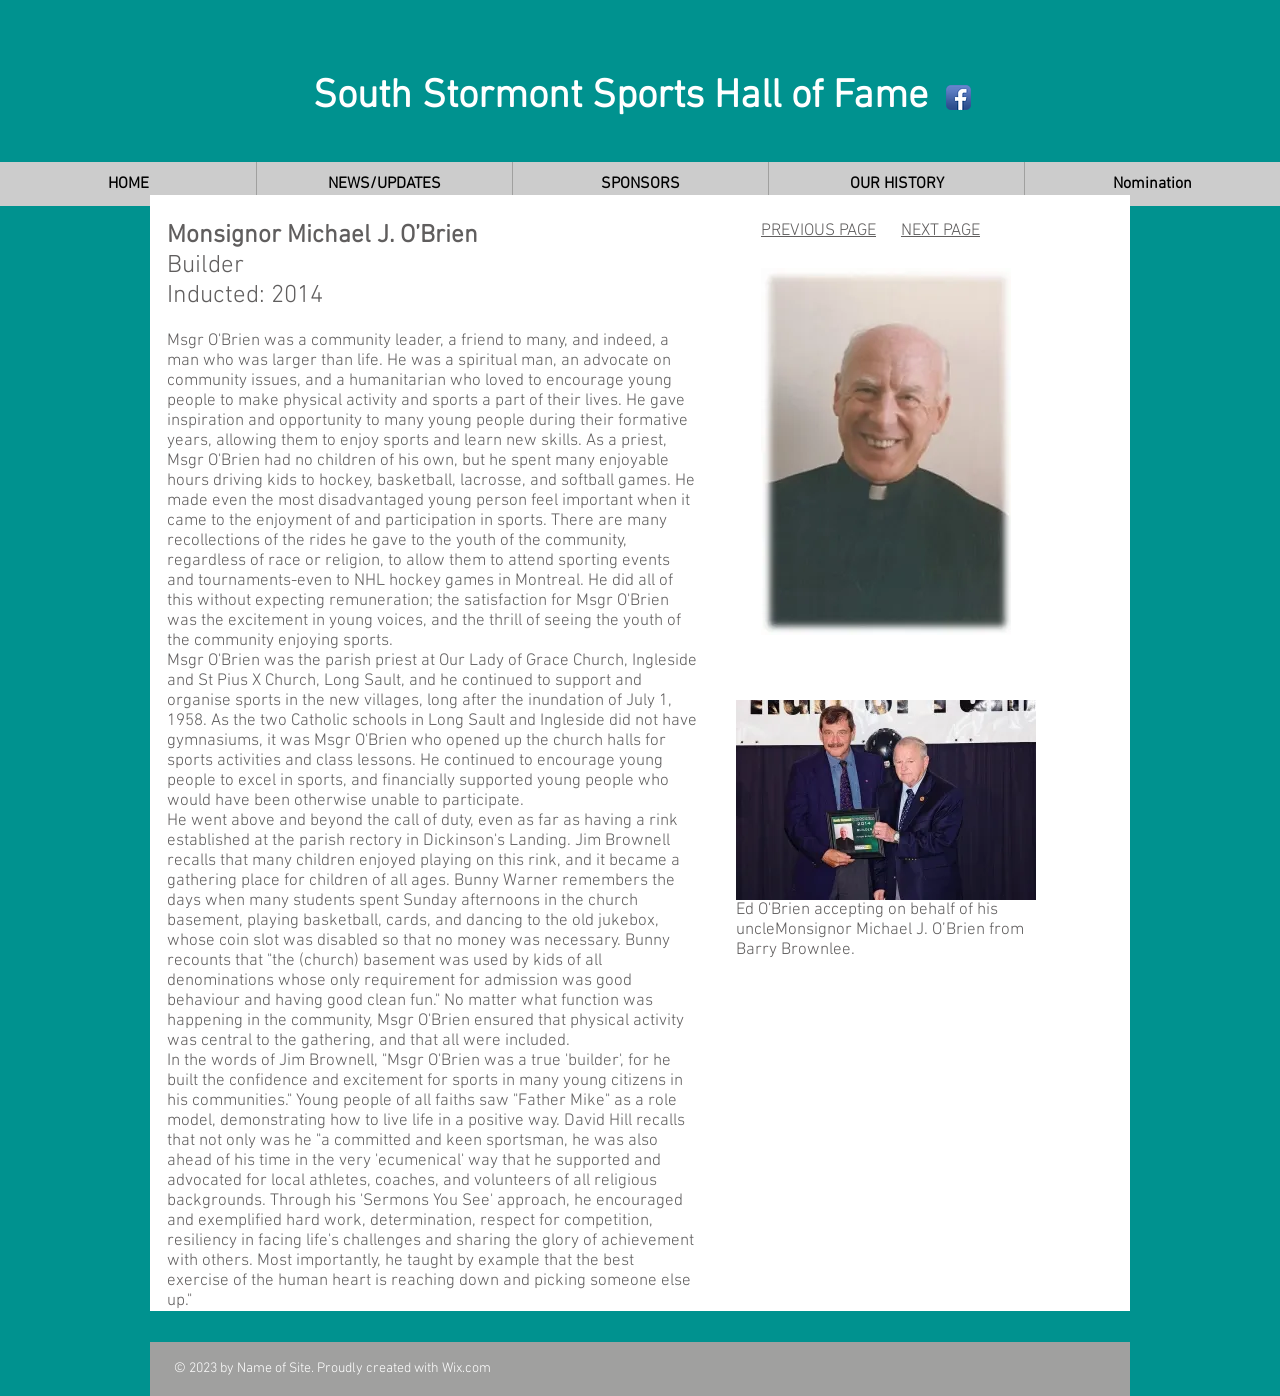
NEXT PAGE (940, 231)
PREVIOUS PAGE (818, 231)
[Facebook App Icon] (958, 97)
